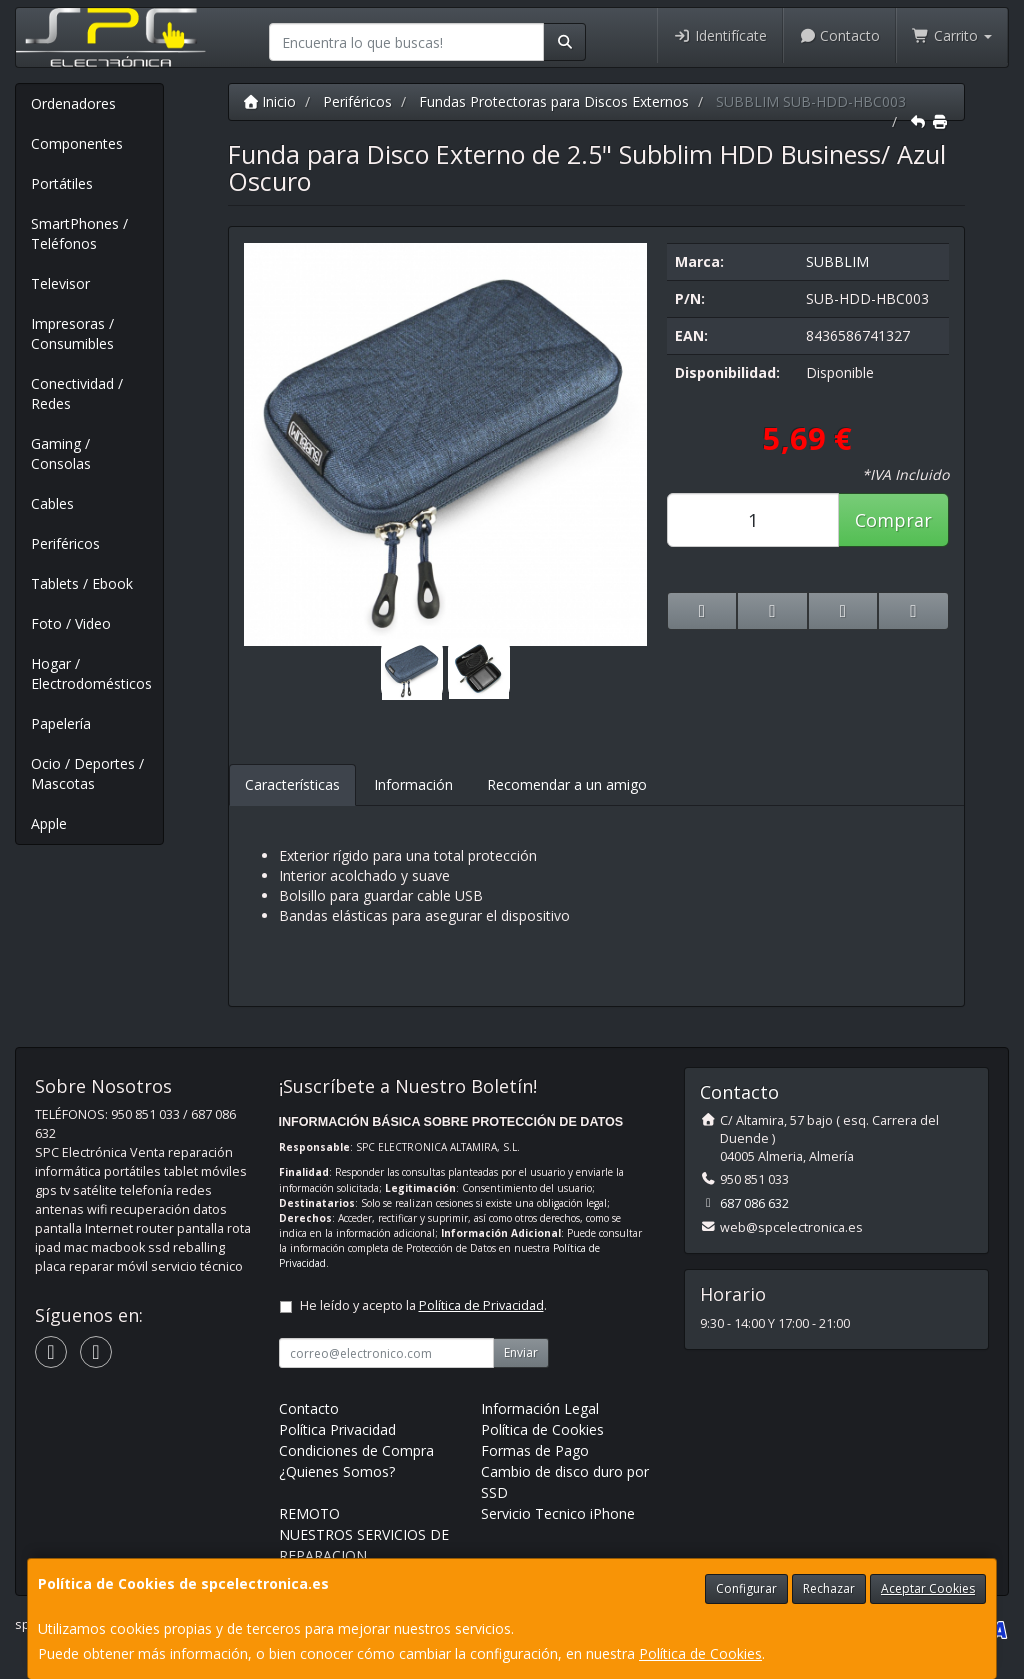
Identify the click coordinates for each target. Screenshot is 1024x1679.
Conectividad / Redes (77, 393)
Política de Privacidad (481, 1305)
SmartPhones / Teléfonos (79, 233)
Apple (49, 823)
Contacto (840, 35)
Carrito (952, 35)
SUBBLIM (837, 261)
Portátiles (62, 183)
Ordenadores (73, 103)
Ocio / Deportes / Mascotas (87, 773)
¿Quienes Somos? (337, 1471)
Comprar (893, 520)
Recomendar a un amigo (567, 784)
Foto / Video (71, 623)
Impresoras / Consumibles (72, 333)
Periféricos (65, 543)
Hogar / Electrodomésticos (91, 673)
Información (413, 784)
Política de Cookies (700, 1653)
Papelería (61, 723)
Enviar (521, 1352)
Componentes (77, 143)
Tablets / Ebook (82, 583)
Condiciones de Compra (356, 1450)
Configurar (746, 1588)
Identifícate (720, 35)
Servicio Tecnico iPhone (558, 1513)
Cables (52, 503)
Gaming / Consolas (61, 453)
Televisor (60, 283)
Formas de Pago (535, 1450)
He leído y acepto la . (423, 1305)
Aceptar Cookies (928, 1588)
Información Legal (540, 1408)
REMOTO (309, 1513)
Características (292, 784)
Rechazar (829, 1588)
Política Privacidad (337, 1429)
